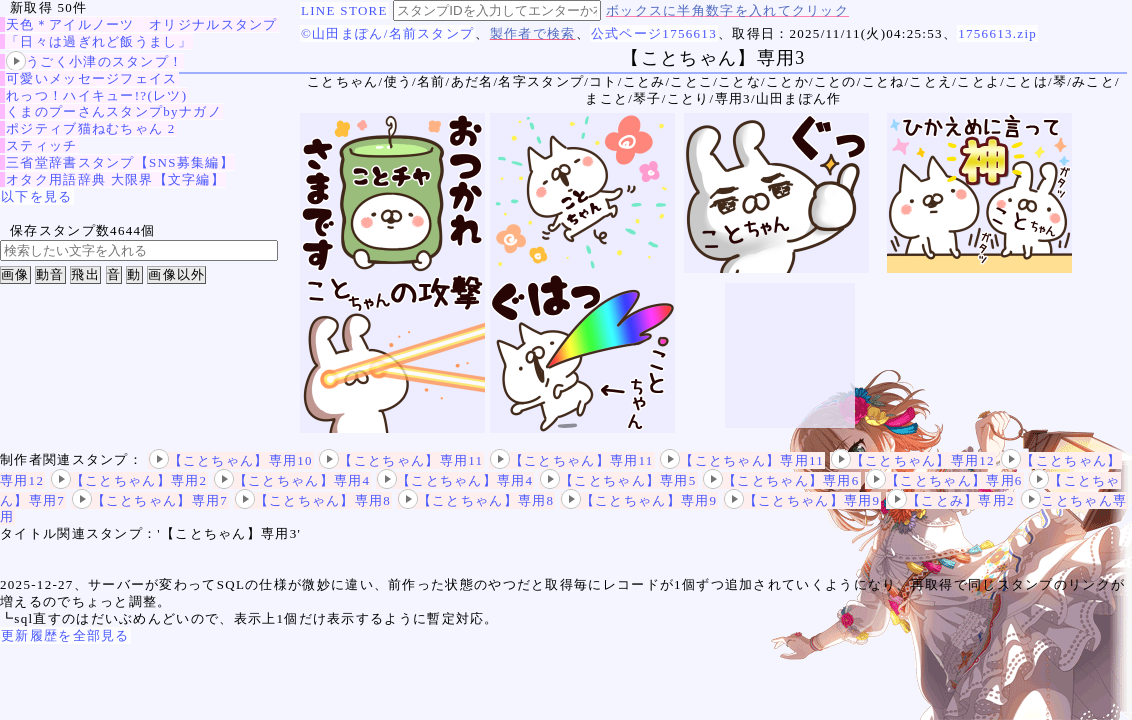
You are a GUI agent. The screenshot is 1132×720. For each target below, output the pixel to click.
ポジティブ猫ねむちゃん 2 (91, 128)
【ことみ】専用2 (951, 500)
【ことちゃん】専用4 (292, 480)
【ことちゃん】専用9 (639, 500)
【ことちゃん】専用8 (313, 500)
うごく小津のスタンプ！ (94, 61)
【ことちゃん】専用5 (618, 480)
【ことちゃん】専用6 (781, 480)
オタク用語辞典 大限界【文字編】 (115, 179)
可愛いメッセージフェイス (92, 78)
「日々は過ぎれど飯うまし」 (99, 41)
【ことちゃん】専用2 (129, 480)
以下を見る (37, 196)
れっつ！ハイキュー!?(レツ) (96, 95)
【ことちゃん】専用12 (913, 460)
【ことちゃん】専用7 (150, 500)
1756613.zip (997, 33)
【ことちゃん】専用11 (401, 460)
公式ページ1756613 (654, 33)
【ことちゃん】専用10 (231, 460)
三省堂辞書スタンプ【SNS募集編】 (120, 162)
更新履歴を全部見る (65, 635)
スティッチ (42, 145)
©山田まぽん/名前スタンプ (387, 33)
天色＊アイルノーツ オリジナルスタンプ (142, 24)
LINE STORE (344, 10)
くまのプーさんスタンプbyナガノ (114, 111)
